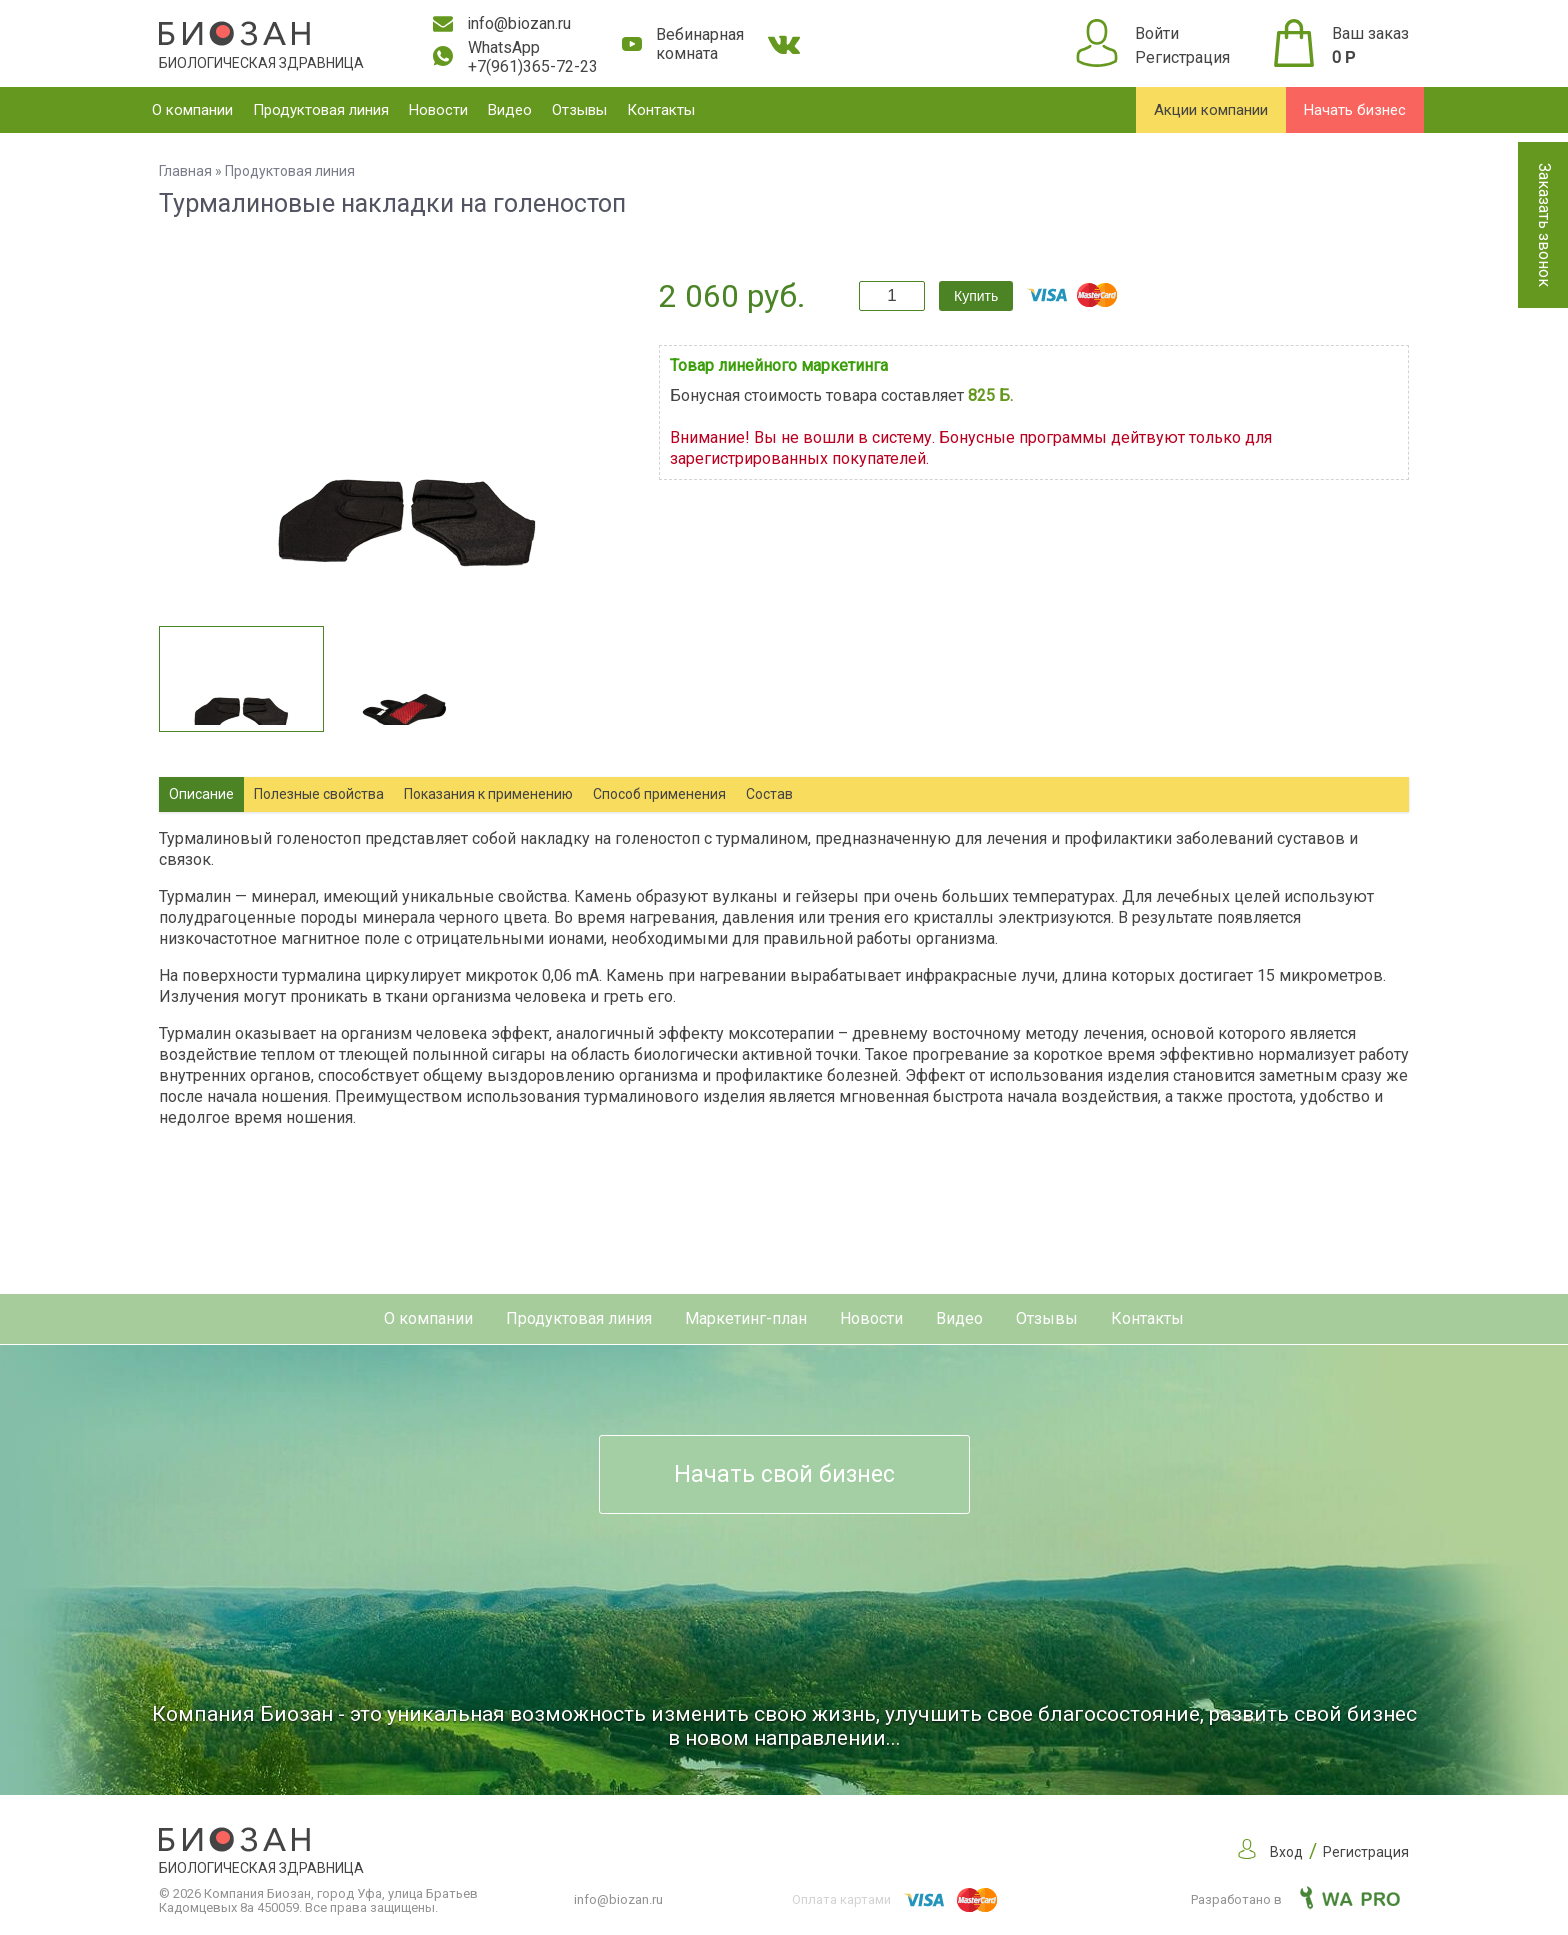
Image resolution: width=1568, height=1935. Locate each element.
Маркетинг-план (746, 1318)
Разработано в (1295, 1899)
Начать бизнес (1355, 110)
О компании (192, 110)
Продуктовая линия (321, 110)
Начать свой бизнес (784, 1474)
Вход (1286, 1852)
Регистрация (1182, 57)
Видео (510, 110)
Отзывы (579, 110)
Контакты (661, 110)
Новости (438, 110)
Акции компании (1211, 110)
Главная (185, 171)
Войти (1157, 33)
